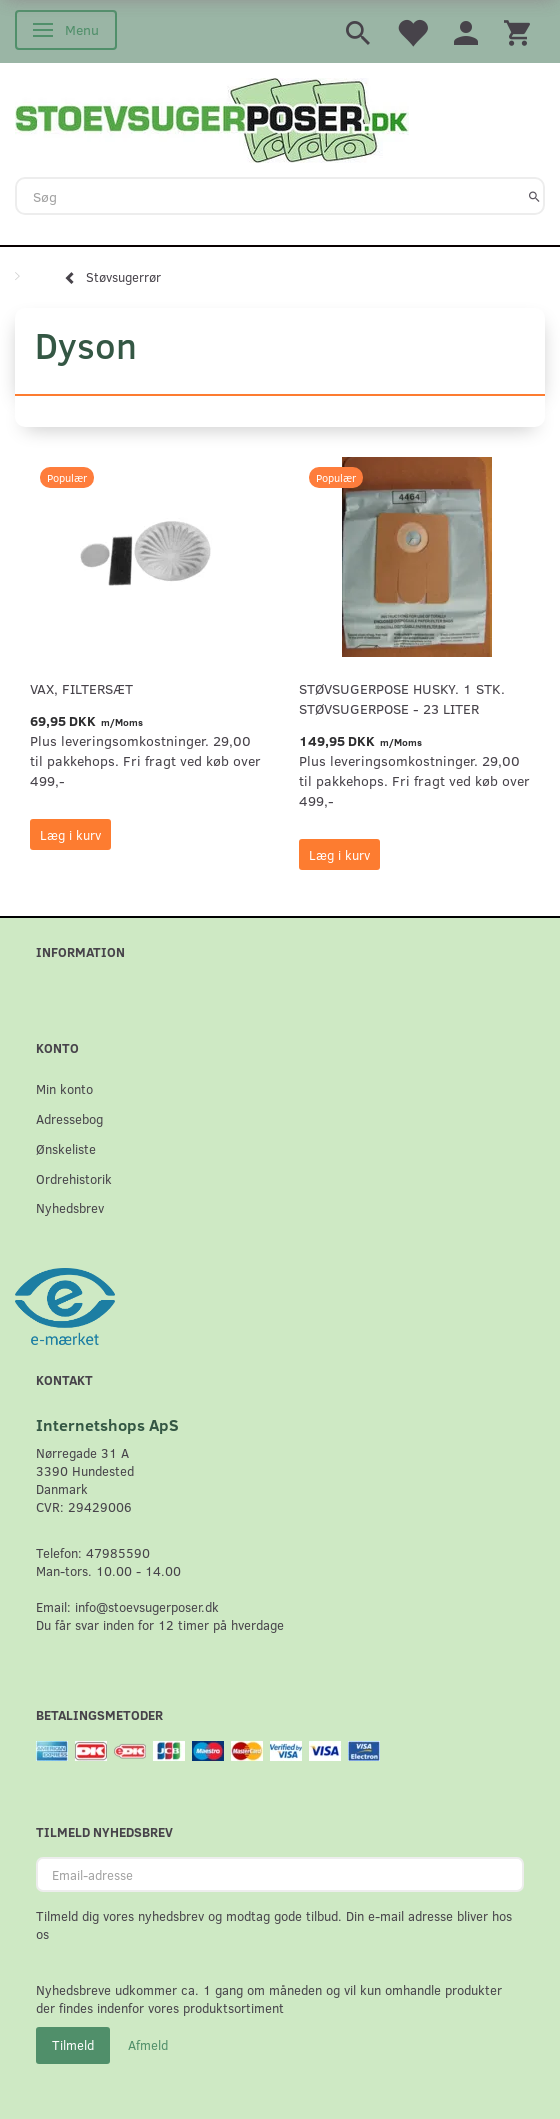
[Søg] (534, 196)
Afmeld (148, 2045)
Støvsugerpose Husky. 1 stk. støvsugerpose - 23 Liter (402, 698)
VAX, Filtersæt (81, 688)
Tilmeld (73, 2045)
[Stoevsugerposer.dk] (212, 118)
